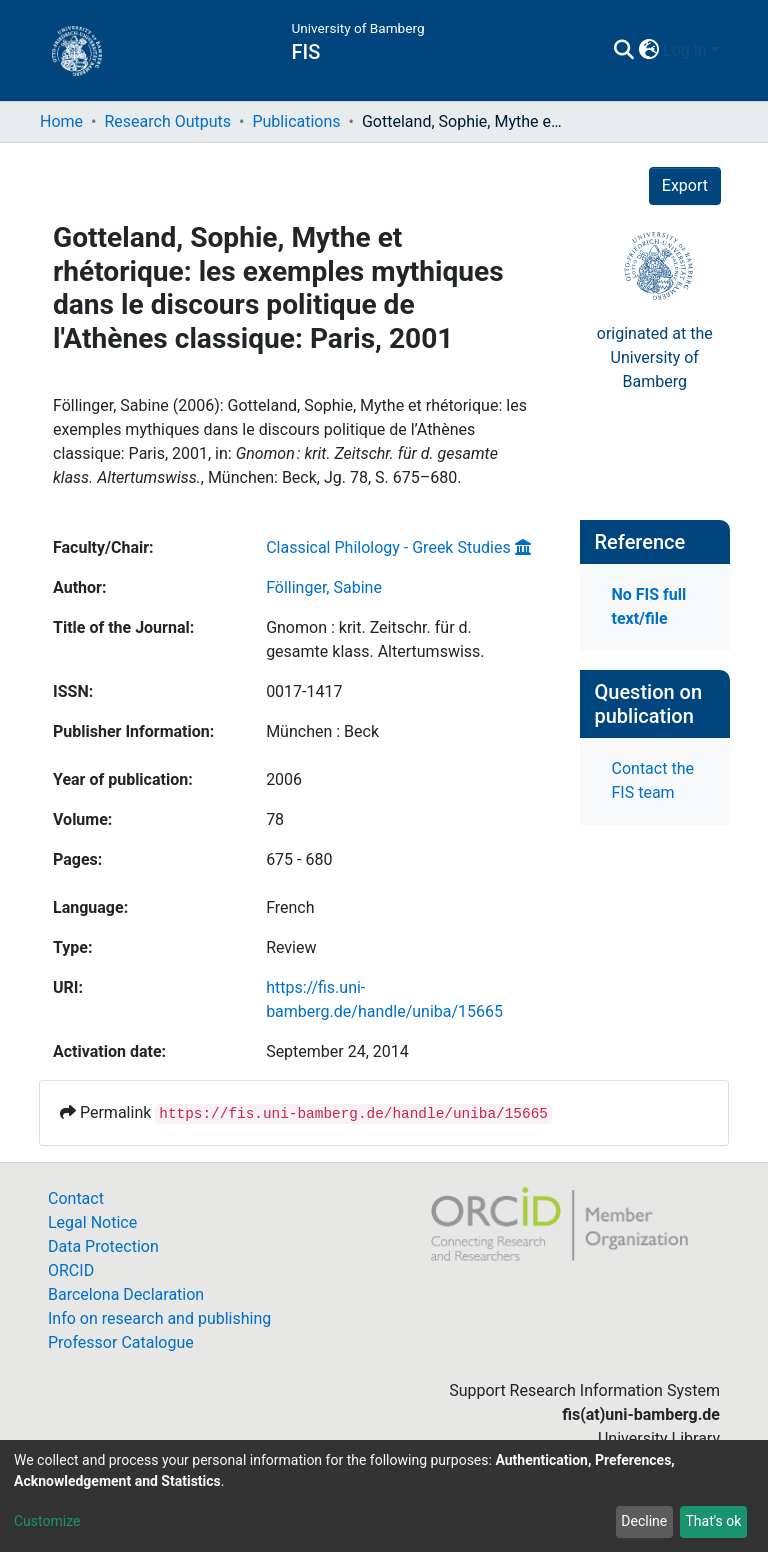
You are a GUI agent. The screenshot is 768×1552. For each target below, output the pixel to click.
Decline (644, 1521)
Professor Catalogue (121, 1342)
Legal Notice (92, 1222)
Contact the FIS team (653, 780)
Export (685, 185)
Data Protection (103, 1246)
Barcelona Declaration (126, 1294)
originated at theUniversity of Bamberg (655, 357)
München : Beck (322, 731)
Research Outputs (167, 121)
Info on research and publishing (159, 1318)
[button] (648, 51)
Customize (47, 1521)
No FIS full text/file (649, 606)
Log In (685, 50)
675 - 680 (299, 859)
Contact (76, 1198)
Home (61, 121)
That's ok (713, 1521)
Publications (296, 121)
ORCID (71, 1270)
